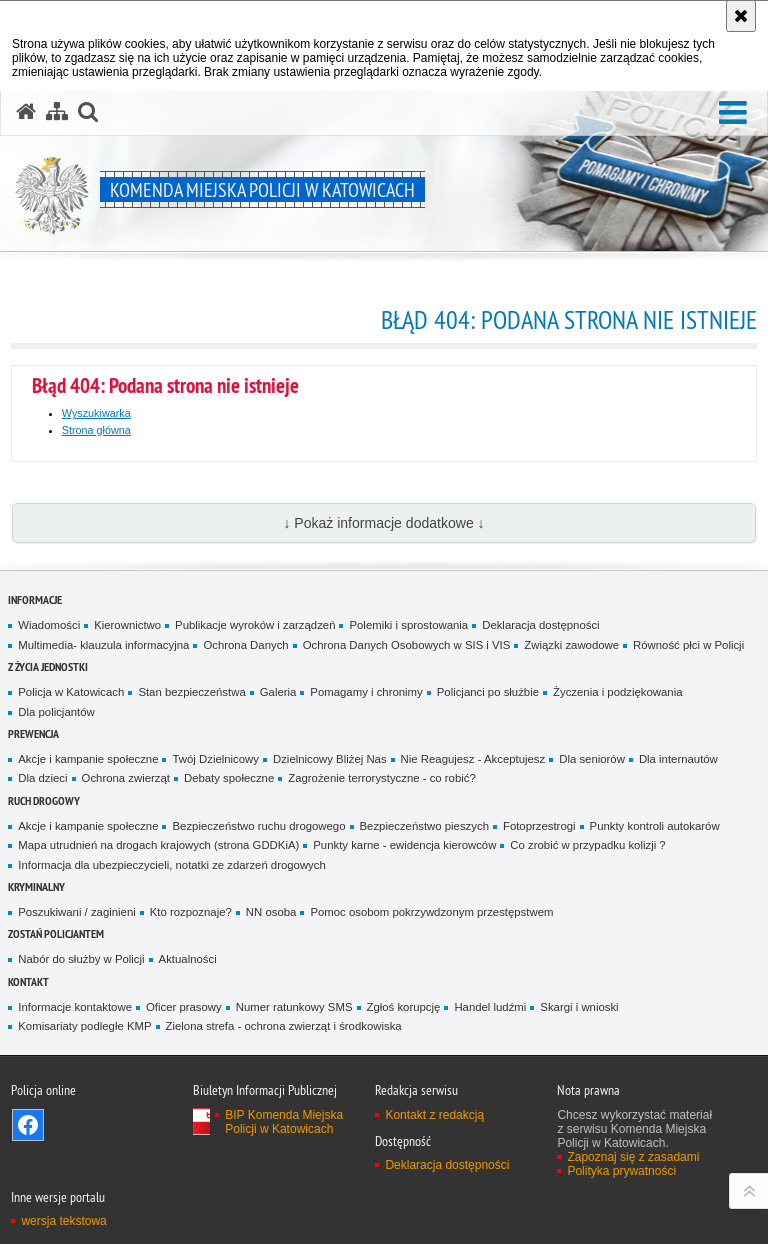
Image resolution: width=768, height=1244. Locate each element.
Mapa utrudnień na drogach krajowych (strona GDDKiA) (158, 845)
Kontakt (28, 981)
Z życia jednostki (48, 666)
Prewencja (33, 733)
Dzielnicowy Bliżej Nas (330, 759)
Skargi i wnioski (579, 1007)
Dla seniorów (592, 759)
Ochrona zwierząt (126, 778)
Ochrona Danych (245, 645)
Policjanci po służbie (488, 692)
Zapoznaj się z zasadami (633, 1157)
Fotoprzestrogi (539, 826)
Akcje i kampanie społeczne (88, 759)
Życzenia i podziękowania (617, 692)
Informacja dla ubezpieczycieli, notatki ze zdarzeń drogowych (172, 865)
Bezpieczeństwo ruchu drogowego (258, 826)
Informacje (35, 599)
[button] (733, 113)
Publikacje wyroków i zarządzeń (255, 625)
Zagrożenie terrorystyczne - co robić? (382, 778)
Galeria (278, 692)
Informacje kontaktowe (75, 1007)
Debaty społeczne (229, 778)
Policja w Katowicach (71, 692)
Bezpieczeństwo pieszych (424, 826)
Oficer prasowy (184, 1007)
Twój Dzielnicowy (215, 759)
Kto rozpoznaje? (191, 912)
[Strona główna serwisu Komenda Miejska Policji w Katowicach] (26, 112)
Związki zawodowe (571, 645)
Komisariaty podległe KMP (84, 1026)
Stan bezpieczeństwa (191, 692)
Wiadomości (49, 625)
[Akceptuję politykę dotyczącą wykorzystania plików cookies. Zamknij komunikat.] (741, 16)
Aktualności (188, 959)
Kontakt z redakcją (434, 1115)
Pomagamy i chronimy (366, 692)
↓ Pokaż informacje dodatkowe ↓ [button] (383, 523)
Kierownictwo (127, 625)
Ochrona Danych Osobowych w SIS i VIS (407, 645)
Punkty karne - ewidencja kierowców (404, 845)
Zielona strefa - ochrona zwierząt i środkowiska (284, 1026)
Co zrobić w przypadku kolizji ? (587, 845)
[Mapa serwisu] (57, 112)
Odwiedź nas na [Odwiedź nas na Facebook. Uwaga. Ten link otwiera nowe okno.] (28, 1125)
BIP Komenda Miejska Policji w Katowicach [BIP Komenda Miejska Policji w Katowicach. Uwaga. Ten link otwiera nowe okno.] (284, 1122)
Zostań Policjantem (56, 933)
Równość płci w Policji (688, 645)
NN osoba (271, 912)
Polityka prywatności (621, 1171)
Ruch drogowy (44, 800)
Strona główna (96, 430)
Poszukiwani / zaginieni (76, 912)
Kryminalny (36, 886)
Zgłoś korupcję (404, 1007)
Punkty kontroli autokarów (655, 826)
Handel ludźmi (490, 1007)
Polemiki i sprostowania (408, 625)
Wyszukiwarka (96, 413)
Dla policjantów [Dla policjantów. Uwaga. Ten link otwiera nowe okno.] (56, 712)
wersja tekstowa (63, 1221)
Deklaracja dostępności (540, 625)
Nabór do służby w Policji (81, 959)
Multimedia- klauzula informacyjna (103, 645)
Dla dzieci (42, 778)
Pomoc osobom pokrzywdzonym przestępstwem (431, 912)
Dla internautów (678, 759)
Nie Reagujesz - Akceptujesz (473, 759)
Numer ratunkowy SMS (294, 1007)
